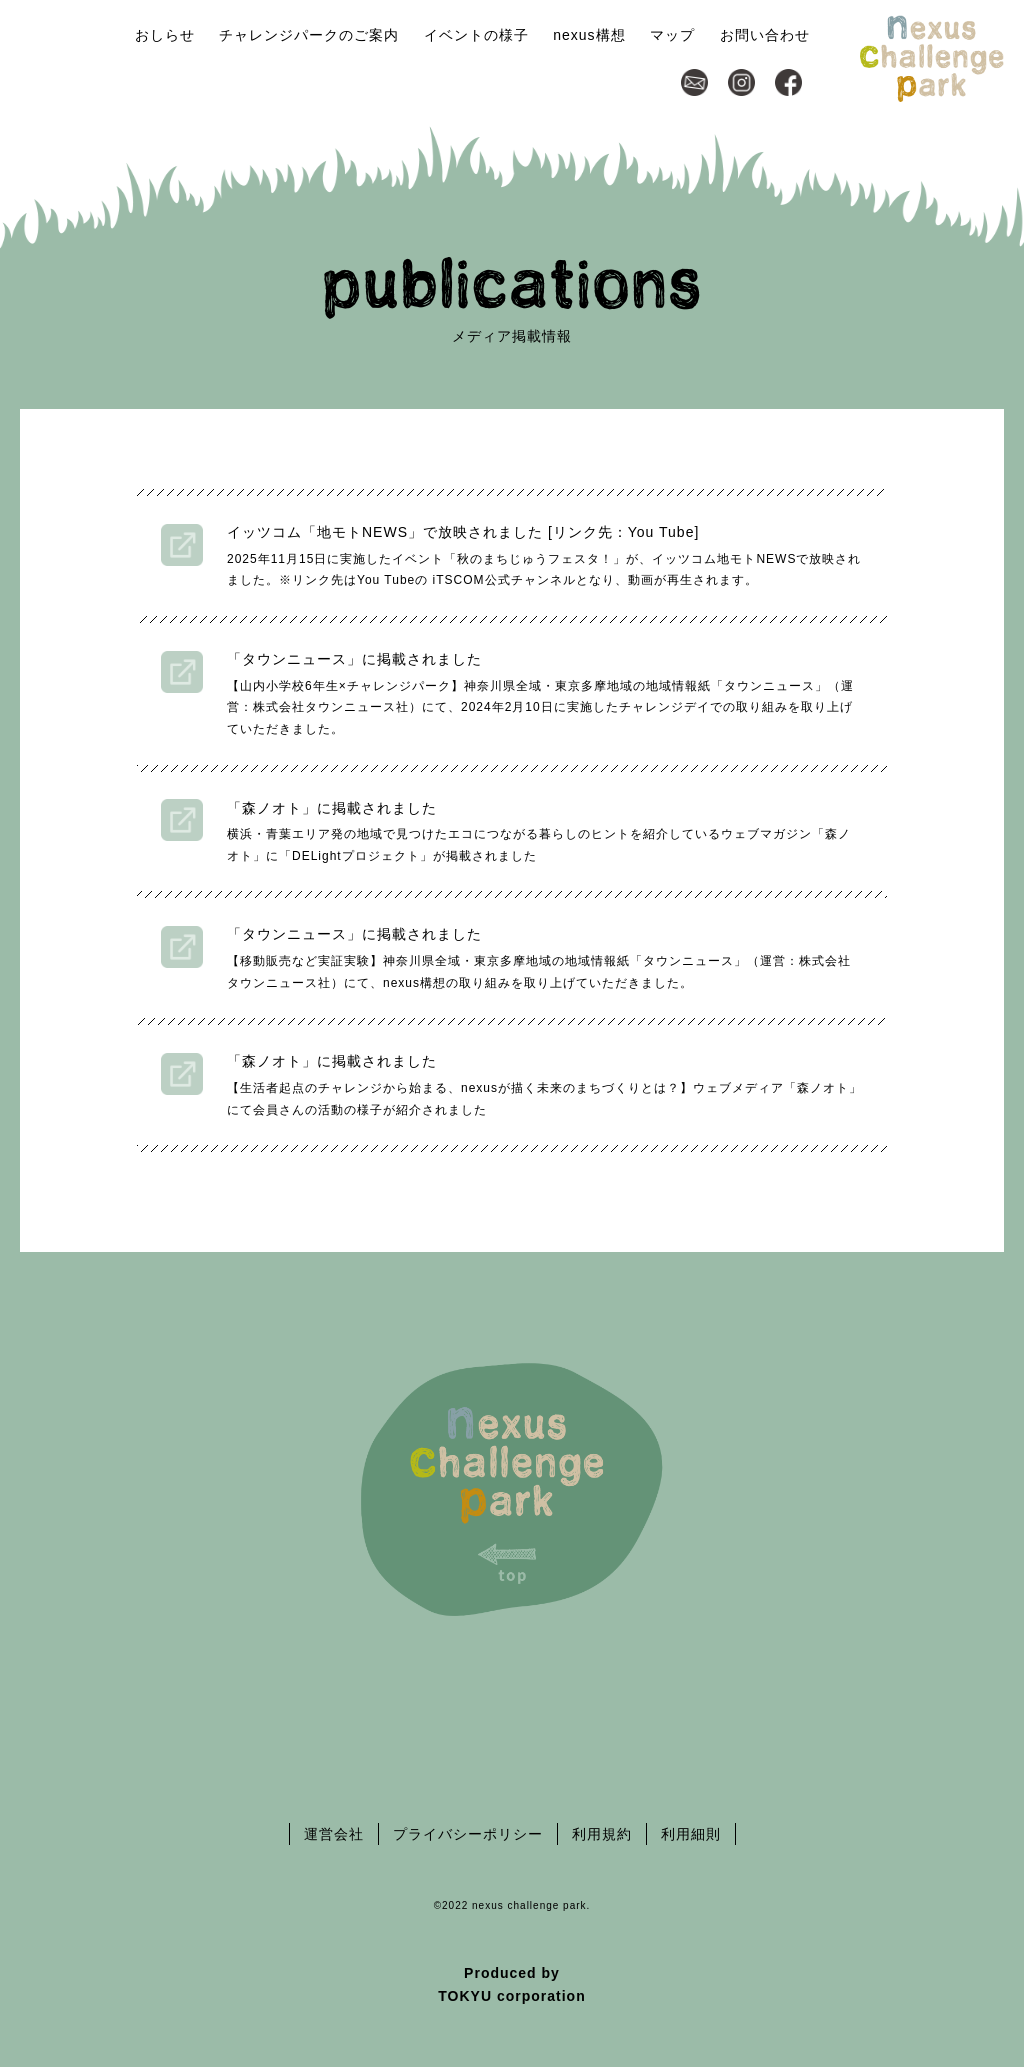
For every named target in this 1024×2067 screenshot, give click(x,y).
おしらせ (165, 35)
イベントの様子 (476, 35)
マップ (672, 35)
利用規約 (602, 1834)
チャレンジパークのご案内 (309, 35)
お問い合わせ (765, 35)
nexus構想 (589, 35)
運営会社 (334, 1834)
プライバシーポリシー (468, 1834)
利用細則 (691, 1834)
